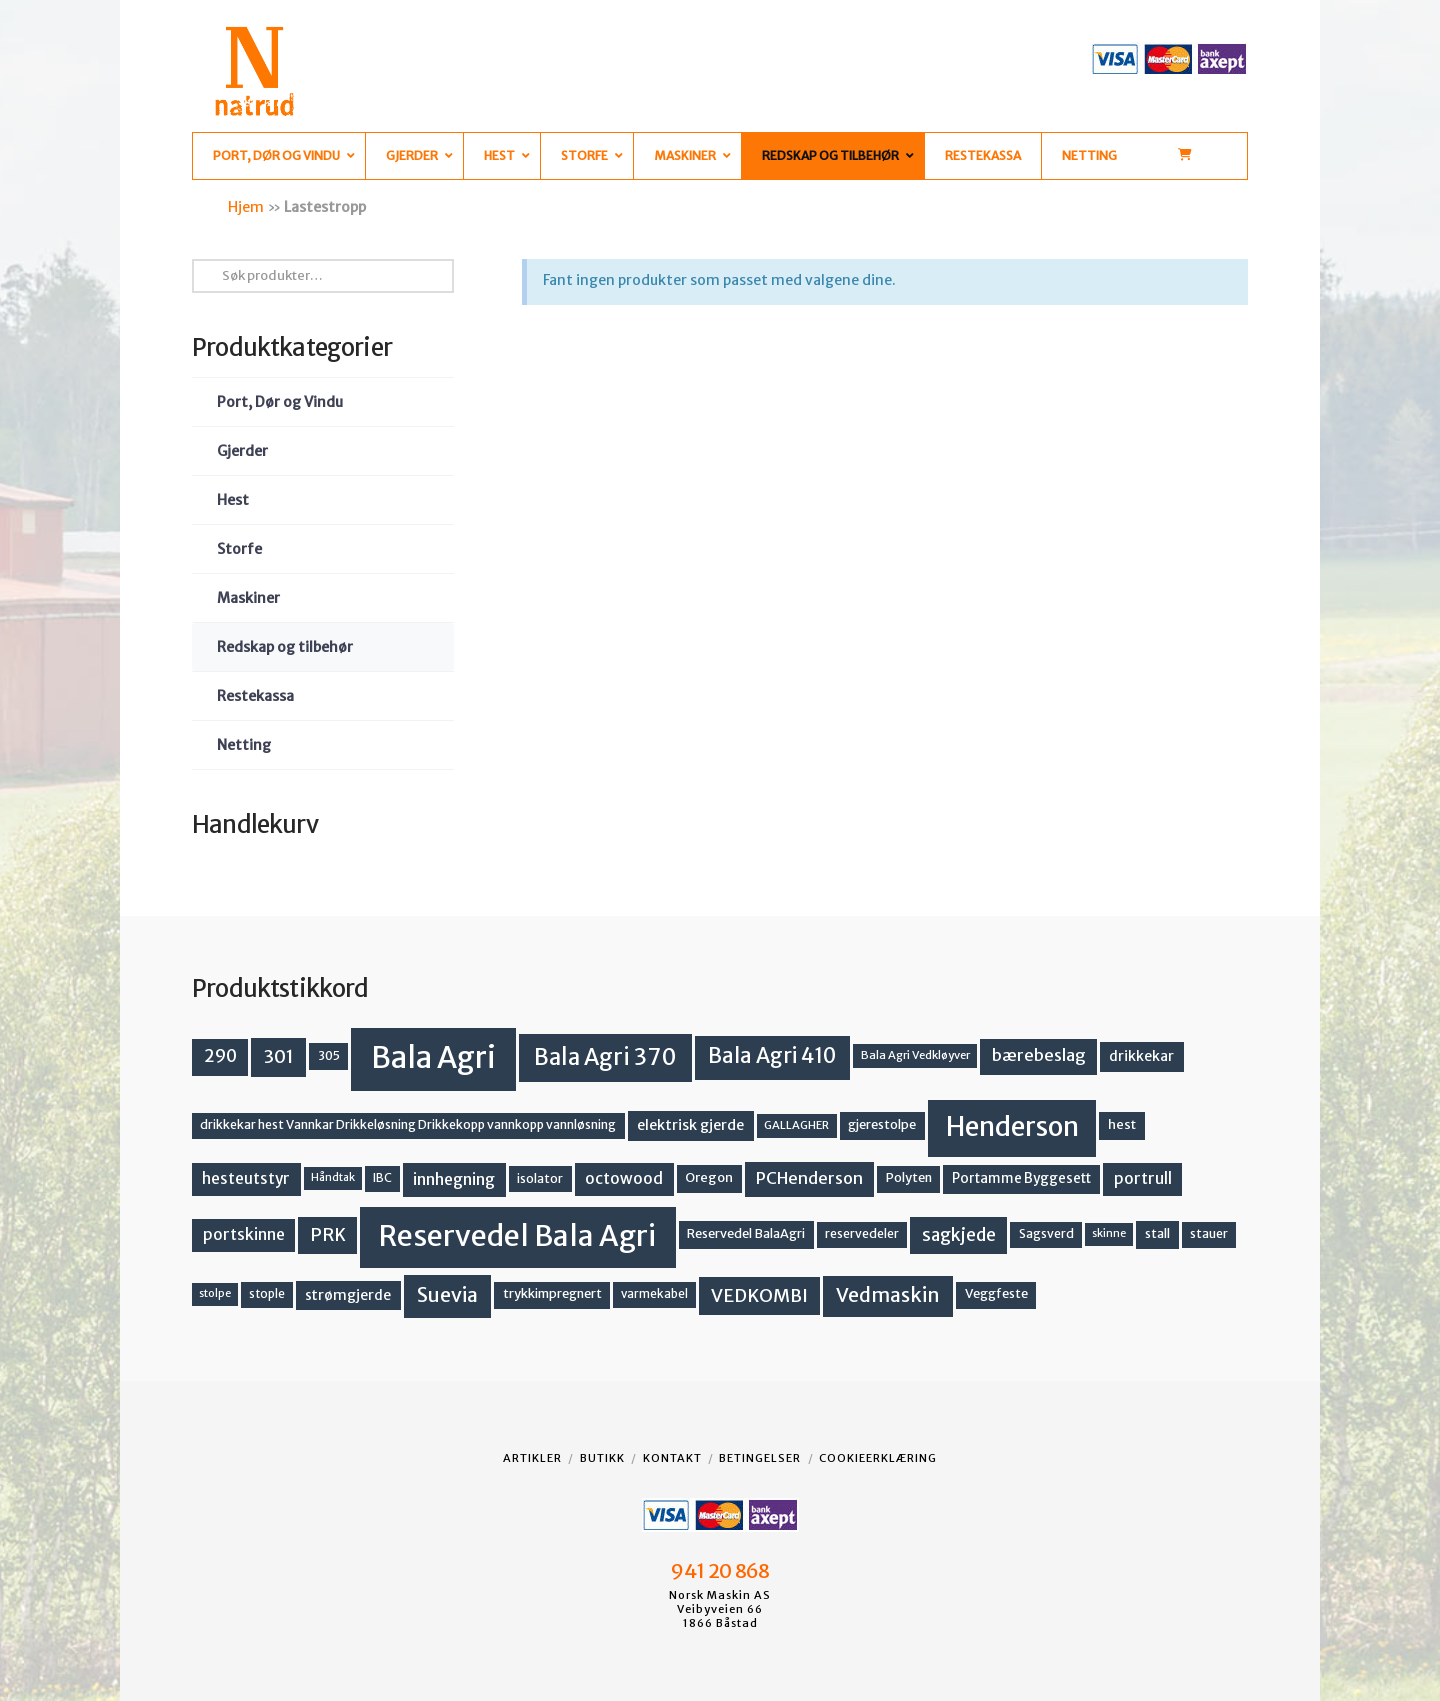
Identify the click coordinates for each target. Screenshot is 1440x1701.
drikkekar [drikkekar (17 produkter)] (1141, 1056)
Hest (233, 500)
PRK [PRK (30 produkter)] (328, 1235)
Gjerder (242, 451)
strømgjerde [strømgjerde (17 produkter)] (348, 1295)
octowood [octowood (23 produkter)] (624, 1178)
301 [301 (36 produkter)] (279, 1056)
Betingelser (760, 1458)
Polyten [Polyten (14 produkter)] (909, 1177)
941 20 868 (719, 1571)
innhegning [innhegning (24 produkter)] (454, 1179)
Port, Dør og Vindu (280, 402)
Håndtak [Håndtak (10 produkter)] (333, 1177)
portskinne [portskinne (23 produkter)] (244, 1234)
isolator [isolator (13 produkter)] (540, 1178)
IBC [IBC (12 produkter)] (382, 1178)
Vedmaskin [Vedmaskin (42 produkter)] (888, 1295)
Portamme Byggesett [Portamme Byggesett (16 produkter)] (1021, 1178)
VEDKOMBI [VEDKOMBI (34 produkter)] (759, 1295)
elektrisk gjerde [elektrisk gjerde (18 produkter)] (690, 1125)
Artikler (532, 1458)
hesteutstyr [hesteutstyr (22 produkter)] (246, 1178)
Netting (244, 745)
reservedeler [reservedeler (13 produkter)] (862, 1233)
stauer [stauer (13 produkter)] (1209, 1233)
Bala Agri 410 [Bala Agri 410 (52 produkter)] (772, 1056)
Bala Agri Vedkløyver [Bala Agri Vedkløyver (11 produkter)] (915, 1055)
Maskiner (248, 598)
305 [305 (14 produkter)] (329, 1055)
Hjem (246, 207)
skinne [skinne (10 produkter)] (1109, 1233)
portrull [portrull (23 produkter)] (1143, 1178)
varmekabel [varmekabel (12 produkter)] (654, 1294)
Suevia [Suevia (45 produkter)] (447, 1295)
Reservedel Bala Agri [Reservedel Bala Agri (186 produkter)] (517, 1236)
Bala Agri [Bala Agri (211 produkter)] (433, 1057)
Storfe (239, 549)
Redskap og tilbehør (285, 647)
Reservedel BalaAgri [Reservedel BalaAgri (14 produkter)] (746, 1233)
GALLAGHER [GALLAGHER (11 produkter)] (796, 1125)
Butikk (602, 1458)
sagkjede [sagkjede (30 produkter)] (959, 1235)
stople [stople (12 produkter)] (267, 1294)
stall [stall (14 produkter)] (1157, 1233)
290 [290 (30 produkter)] (220, 1056)
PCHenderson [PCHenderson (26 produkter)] (809, 1178)
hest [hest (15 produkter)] (1122, 1124)
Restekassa (255, 696)
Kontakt (672, 1458)
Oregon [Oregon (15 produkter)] (709, 1177)
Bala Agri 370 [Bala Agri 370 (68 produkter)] (605, 1057)
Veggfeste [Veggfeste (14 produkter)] (996, 1293)
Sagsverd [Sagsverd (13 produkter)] (1046, 1233)
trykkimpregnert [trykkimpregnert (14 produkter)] (552, 1293)
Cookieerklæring (878, 1458)
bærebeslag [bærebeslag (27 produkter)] (1039, 1055)
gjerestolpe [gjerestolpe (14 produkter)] (882, 1124)
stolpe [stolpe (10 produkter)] (215, 1293)
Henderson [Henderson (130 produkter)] (1012, 1126)
